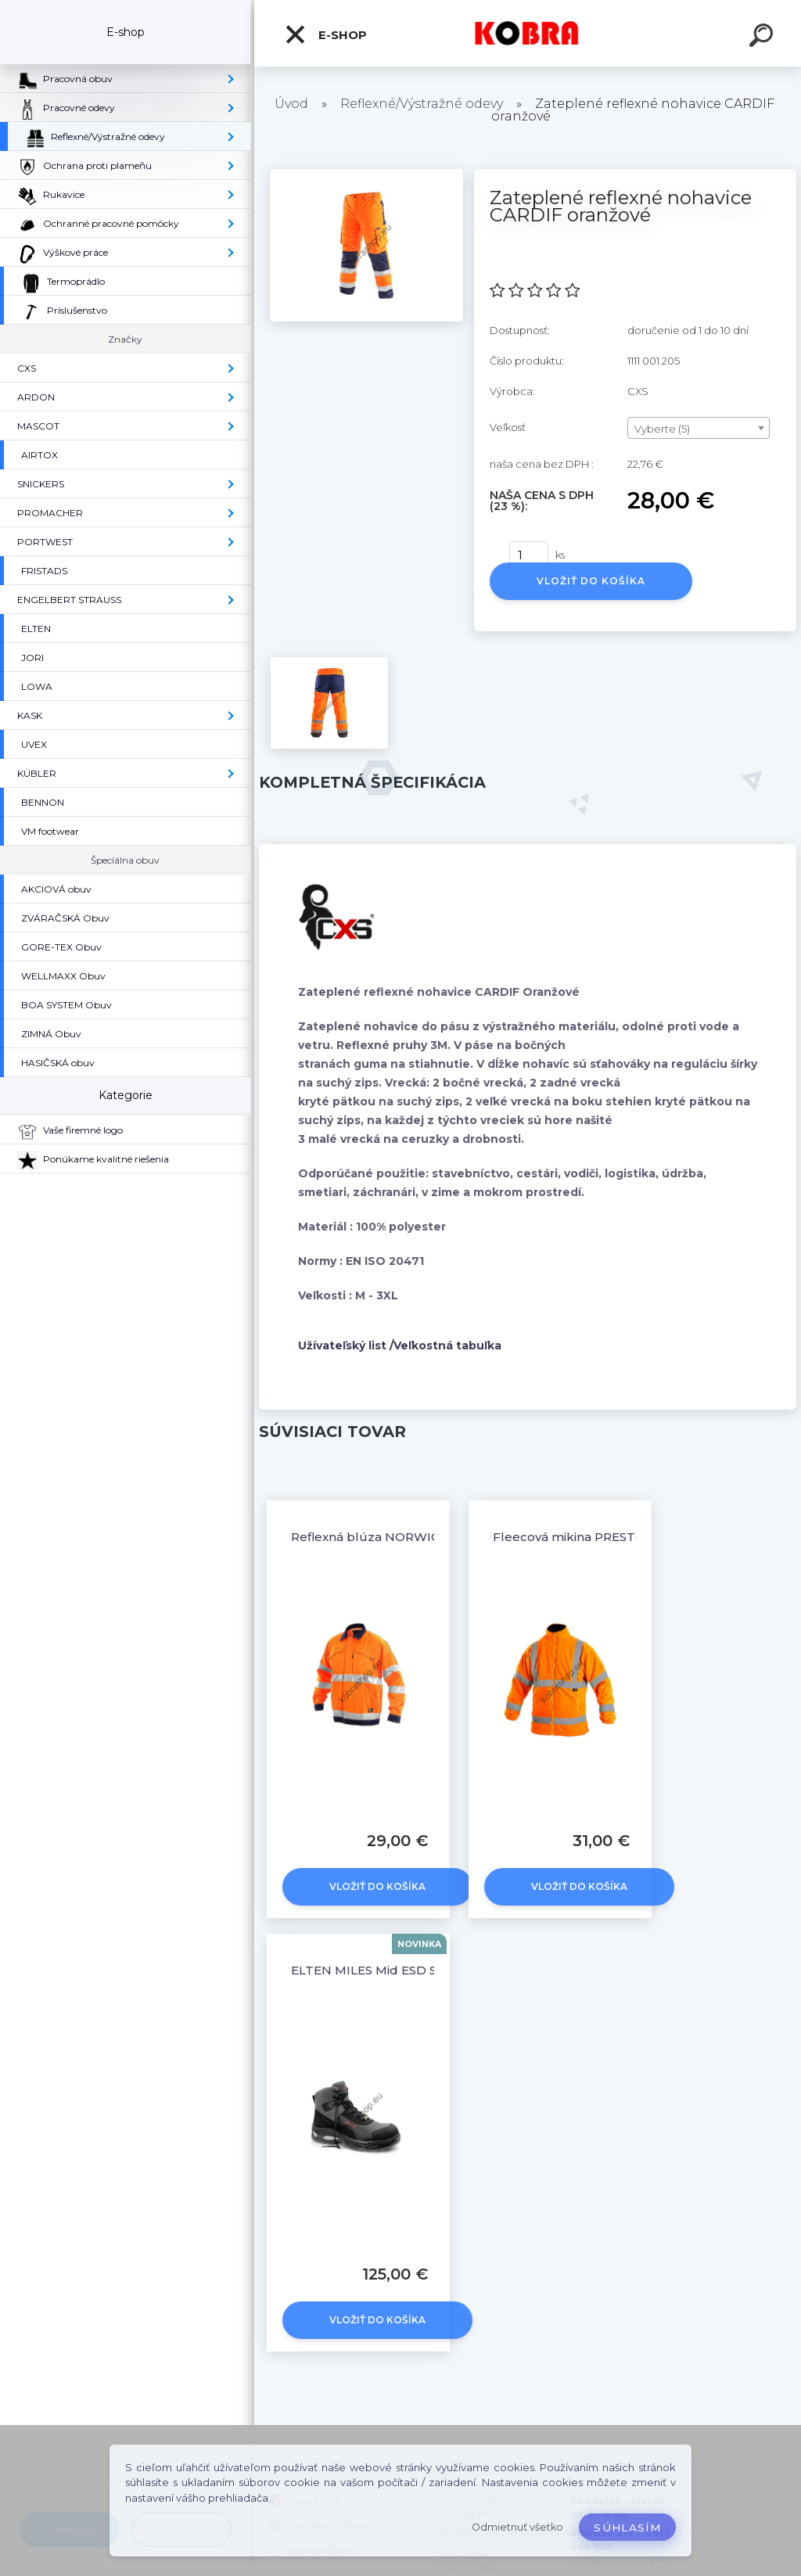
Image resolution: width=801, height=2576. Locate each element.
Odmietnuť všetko (517, 2527)
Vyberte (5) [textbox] (662, 428)
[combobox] (698, 428)
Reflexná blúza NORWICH (370, 1536)
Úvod (291, 103)
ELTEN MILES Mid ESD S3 (367, 1970)
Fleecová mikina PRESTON (574, 1536)
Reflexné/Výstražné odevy (421, 103)
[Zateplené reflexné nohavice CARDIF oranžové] (366, 174)
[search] (763, 38)
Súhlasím (627, 2527)
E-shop (325, 34)
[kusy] (528, 555)
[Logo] (527, 33)
